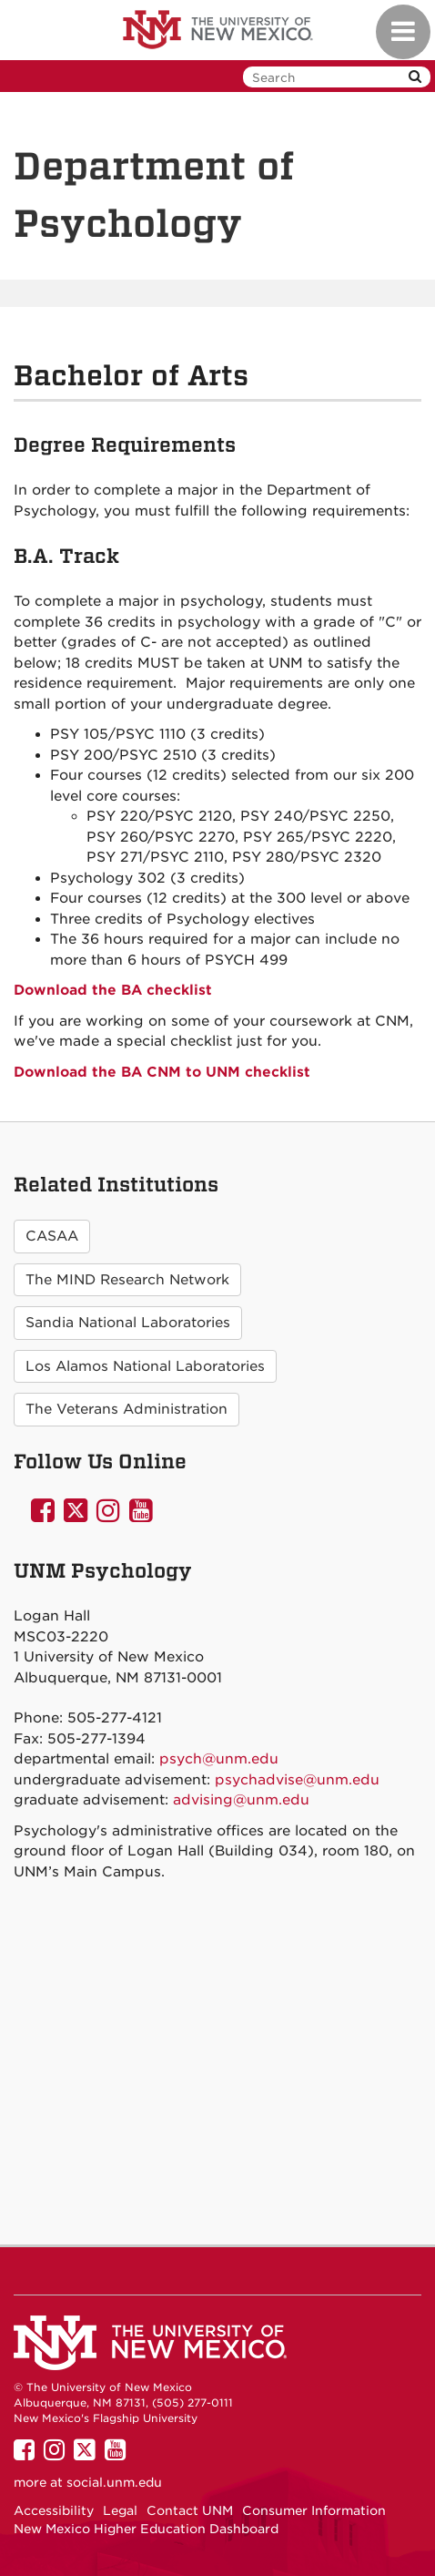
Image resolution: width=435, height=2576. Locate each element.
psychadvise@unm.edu (297, 1780)
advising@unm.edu (241, 1800)
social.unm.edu (114, 2482)
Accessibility (54, 2510)
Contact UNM (190, 2510)
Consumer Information (314, 2510)
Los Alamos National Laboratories (145, 1366)
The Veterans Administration (126, 1409)
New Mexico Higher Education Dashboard (146, 2528)
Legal (120, 2510)
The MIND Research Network (127, 1280)
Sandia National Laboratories (127, 1322)
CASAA (51, 1236)
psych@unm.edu (218, 1759)
